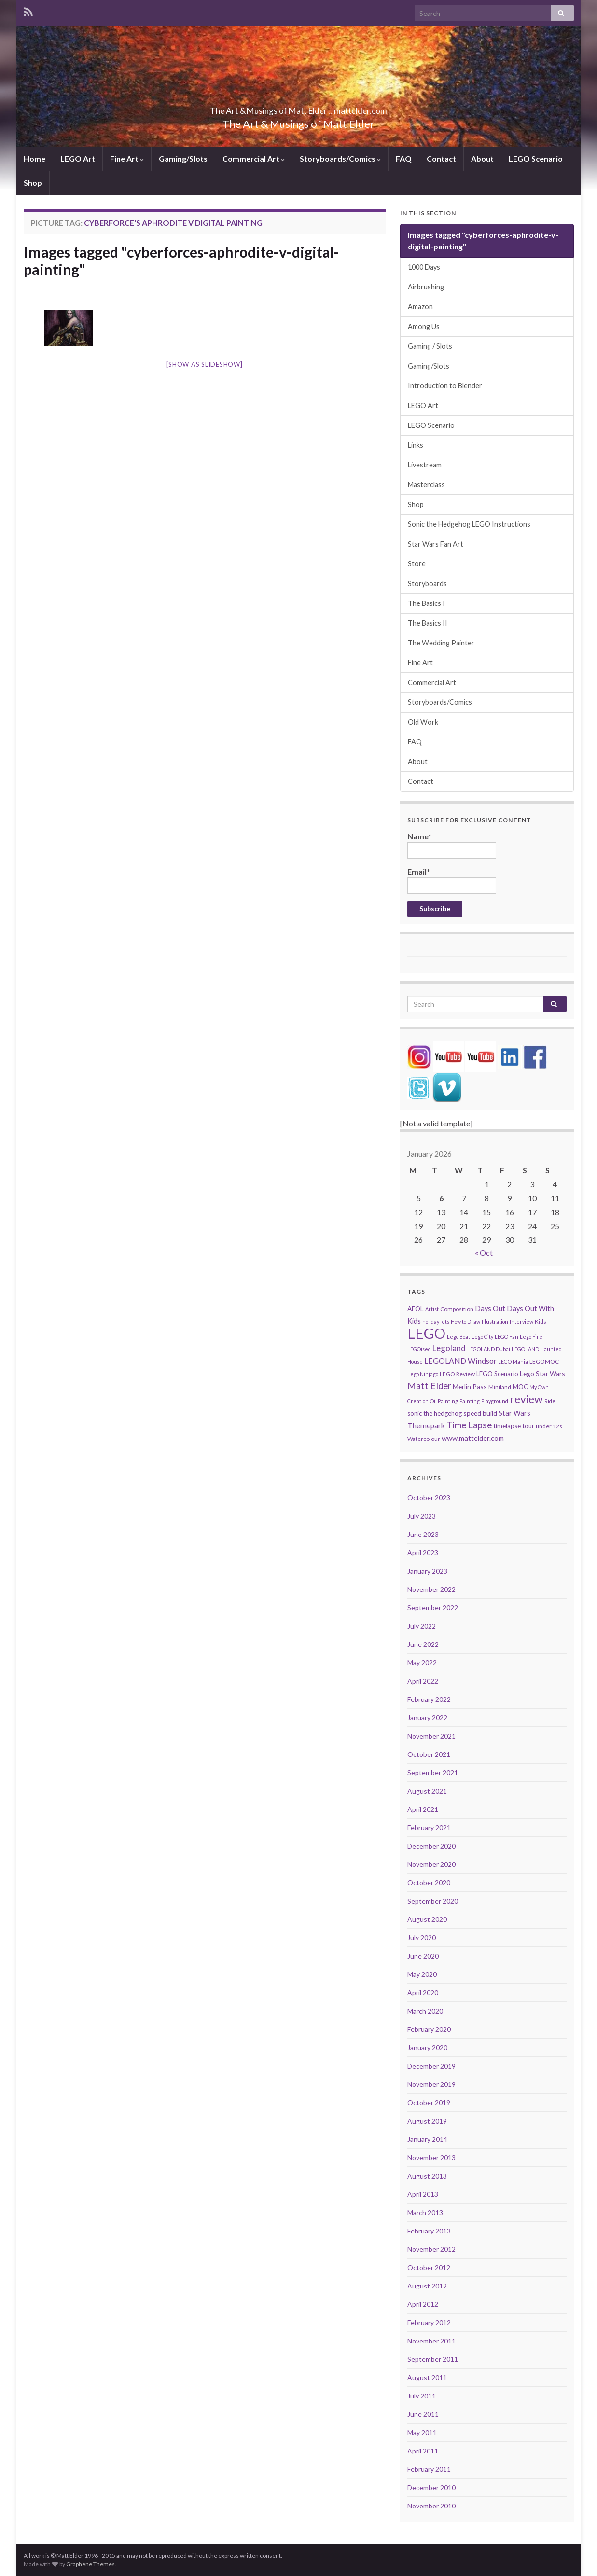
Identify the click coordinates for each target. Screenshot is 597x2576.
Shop (33, 182)
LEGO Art (77, 158)
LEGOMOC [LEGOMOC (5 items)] (544, 1361)
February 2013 (429, 2231)
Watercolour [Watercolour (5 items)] (423, 1438)
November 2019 (431, 2084)
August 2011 (427, 2377)
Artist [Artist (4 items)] (432, 1309)
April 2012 (422, 2304)
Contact (441, 158)
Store (417, 564)
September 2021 (432, 1772)
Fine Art (127, 158)
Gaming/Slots (183, 158)
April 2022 (422, 1681)
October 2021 (428, 1754)
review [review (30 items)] (526, 1399)
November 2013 (431, 2157)
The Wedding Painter (441, 643)
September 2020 (432, 1901)
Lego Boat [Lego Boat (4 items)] (458, 1336)
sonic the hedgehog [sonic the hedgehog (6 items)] (434, 1413)
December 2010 (431, 2487)
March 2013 (425, 2212)
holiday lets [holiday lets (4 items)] (435, 1321)
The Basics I (426, 603)
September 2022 (432, 1607)
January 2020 (427, 2047)
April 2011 (422, 2451)
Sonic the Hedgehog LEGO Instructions (469, 524)
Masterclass (426, 484)
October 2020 (428, 1882)
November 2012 (431, 2249)
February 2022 (429, 1699)
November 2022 (431, 1589)
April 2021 (422, 1809)
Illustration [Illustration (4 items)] (495, 1321)
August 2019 (427, 2121)
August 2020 (427, 1919)
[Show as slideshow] (204, 364)
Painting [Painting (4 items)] (469, 1401)
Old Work (423, 722)
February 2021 (429, 1827)
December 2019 (431, 2066)
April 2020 (422, 1992)
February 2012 (429, 2322)
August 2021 (427, 1791)
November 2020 (431, 1864)
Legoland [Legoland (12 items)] (449, 1348)
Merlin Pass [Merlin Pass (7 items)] (470, 1387)
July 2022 (421, 1626)
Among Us (424, 326)
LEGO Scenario (536, 158)
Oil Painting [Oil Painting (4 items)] (444, 1401)
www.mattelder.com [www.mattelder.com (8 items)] (473, 1438)
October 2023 (428, 1498)
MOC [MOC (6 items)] (520, 1387)
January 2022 (427, 1717)
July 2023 (421, 1516)
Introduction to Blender (445, 386)
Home (34, 158)
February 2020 (429, 2029)
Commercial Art (253, 158)
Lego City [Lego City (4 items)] (482, 1336)
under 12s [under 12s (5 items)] (549, 1426)
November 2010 (431, 2506)
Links (415, 445)
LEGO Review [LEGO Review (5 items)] (457, 1374)
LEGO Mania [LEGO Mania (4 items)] (513, 1361)
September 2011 (432, 2359)
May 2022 (422, 1662)
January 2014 (427, 2139)
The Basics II (427, 623)
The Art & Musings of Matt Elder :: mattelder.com (299, 107)
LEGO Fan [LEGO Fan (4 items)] (506, 1336)
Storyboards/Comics (340, 158)
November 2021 (431, 1736)
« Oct (484, 1252)
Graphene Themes (90, 2564)
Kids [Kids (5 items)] (540, 1321)
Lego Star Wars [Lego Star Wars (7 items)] (542, 1374)
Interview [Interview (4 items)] (521, 1321)
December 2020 (431, 1846)
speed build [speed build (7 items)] (480, 1413)
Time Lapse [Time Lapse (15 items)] (469, 1425)
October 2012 (428, 2267)
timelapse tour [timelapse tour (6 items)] (513, 1426)
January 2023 (427, 1571)
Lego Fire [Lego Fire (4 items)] (531, 1336)
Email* (451, 880)
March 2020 (425, 2011)
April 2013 (422, 2194)
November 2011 (431, 2341)
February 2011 (429, 2469)
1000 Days (424, 267)
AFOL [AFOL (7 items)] (415, 1308)
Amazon (420, 306)
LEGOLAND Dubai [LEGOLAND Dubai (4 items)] (488, 1349)
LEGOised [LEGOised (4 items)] (419, 1349)
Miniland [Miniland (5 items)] (499, 1387)
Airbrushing (426, 287)
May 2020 (422, 1974)
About (482, 158)
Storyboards (427, 583)
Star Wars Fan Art (435, 544)
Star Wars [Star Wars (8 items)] (514, 1413)
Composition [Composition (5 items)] (456, 1309)
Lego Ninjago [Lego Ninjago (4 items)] (422, 1374)
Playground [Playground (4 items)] (494, 1401)
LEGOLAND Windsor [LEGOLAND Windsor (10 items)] (460, 1360)
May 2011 (422, 2432)
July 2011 (421, 2396)
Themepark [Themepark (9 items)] (426, 1425)
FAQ (404, 158)
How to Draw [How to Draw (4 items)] (465, 1321)
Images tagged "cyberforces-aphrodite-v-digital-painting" (181, 260)
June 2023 (423, 1534)
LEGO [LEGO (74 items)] (426, 1333)
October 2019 (428, 2102)
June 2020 (423, 1956)
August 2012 (427, 2286)
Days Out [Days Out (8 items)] (490, 1308)
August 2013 (427, 2176)
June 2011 (423, 2414)
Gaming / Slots (430, 346)
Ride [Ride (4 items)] (549, 1401)
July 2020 (421, 1937)
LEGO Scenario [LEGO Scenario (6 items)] (497, 1374)
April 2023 (422, 1552)
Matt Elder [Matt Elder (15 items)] (429, 1386)
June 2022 (423, 1644)
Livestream (425, 465)
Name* (451, 845)
